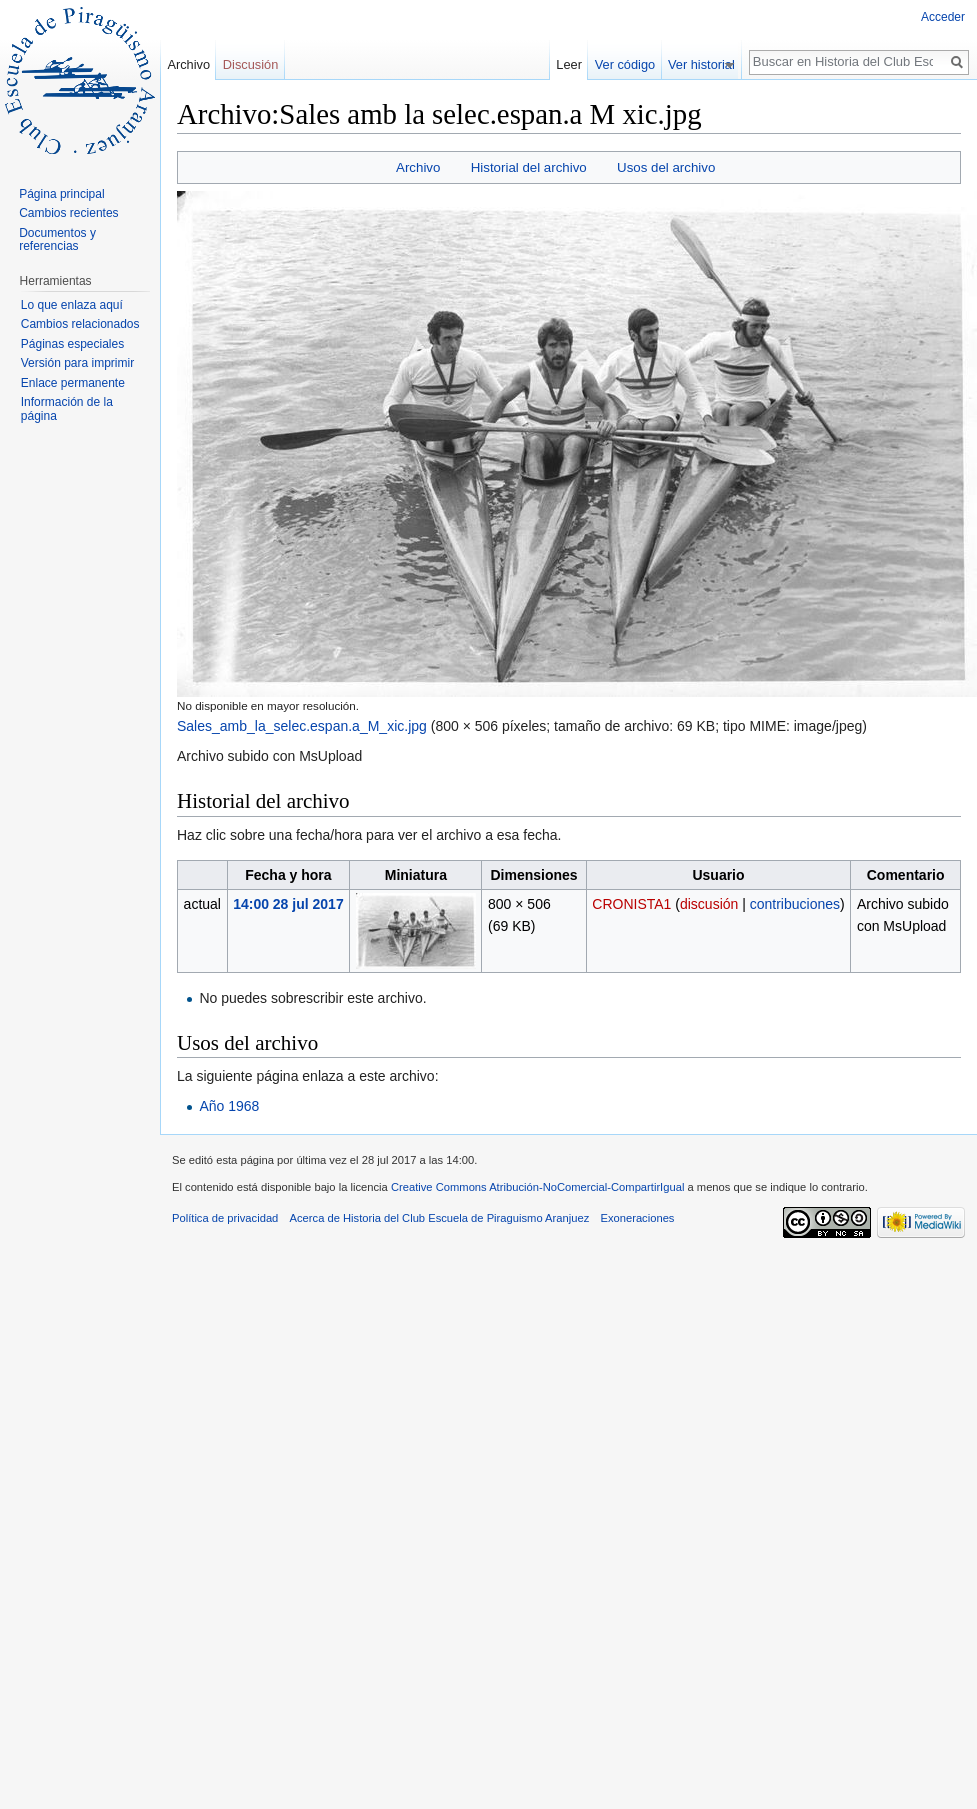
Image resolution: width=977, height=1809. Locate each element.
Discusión (250, 64)
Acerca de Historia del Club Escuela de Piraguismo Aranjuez (440, 1218)
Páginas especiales (72, 344)
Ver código (633, 64)
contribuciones (795, 904)
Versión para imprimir (77, 363)
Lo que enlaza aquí (72, 305)
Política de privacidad (225, 1218)
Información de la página (67, 409)
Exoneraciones (637, 1218)
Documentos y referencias (57, 240)
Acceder (943, 17)
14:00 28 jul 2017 (288, 904)
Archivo (418, 167)
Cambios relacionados (80, 324)
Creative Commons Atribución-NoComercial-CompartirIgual (537, 1187)
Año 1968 (229, 1106)
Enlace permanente (73, 383)
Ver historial (709, 64)
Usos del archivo (666, 167)
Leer (578, 64)
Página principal (61, 194)
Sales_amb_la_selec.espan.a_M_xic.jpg (302, 726)
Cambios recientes (68, 213)
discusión (709, 904)
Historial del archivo (529, 167)
